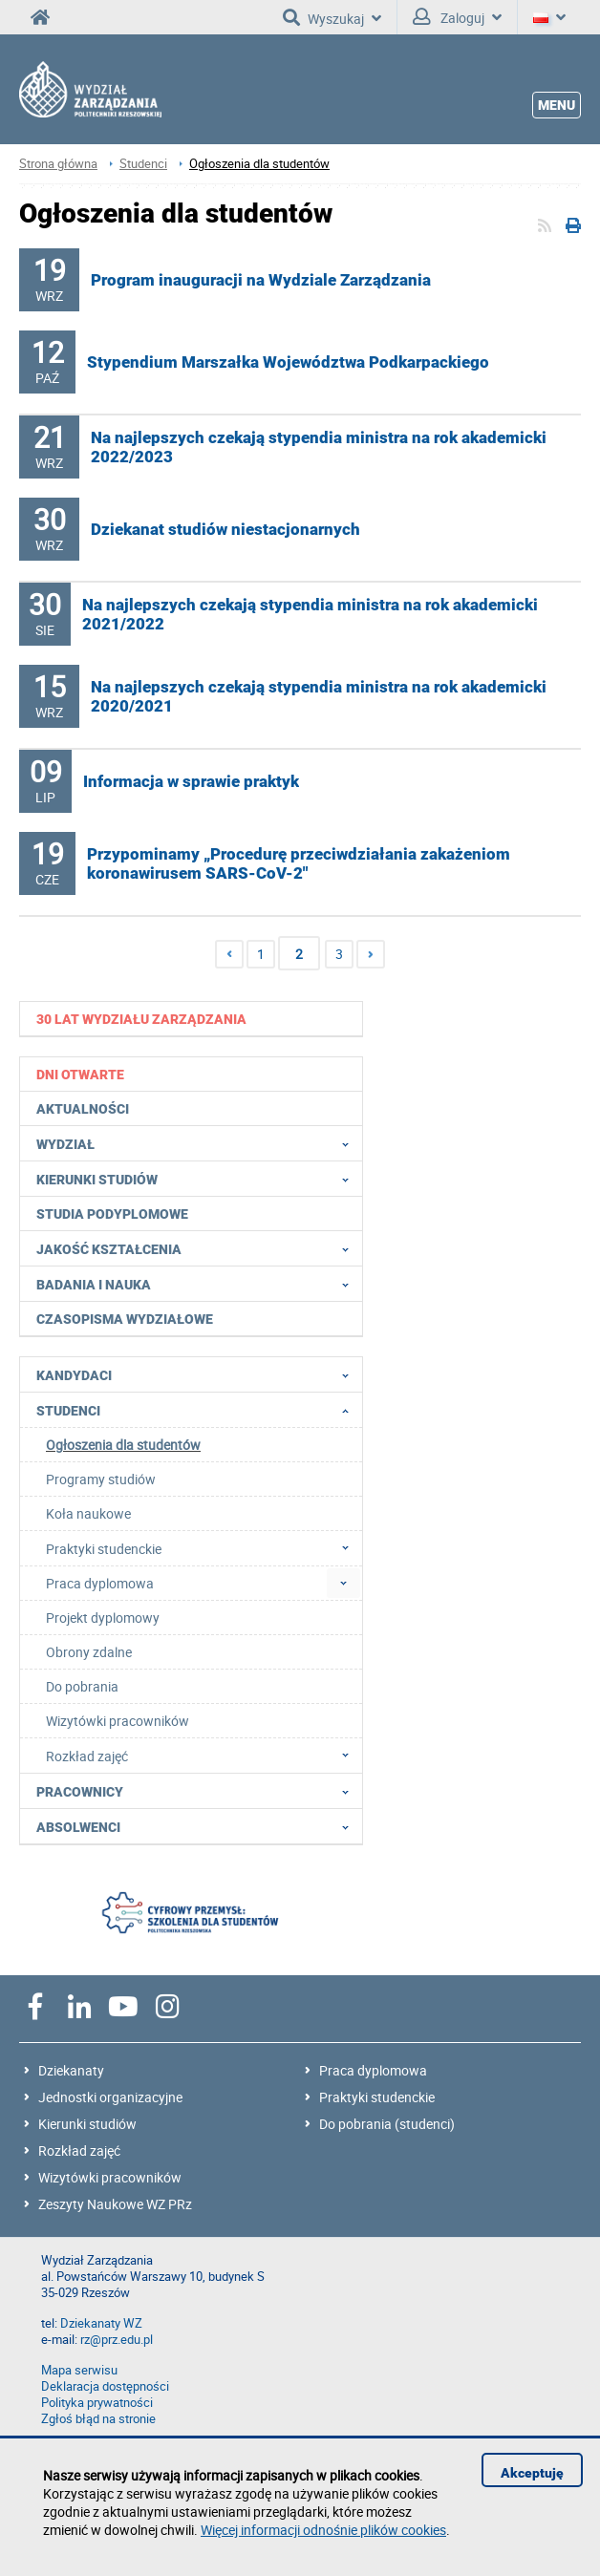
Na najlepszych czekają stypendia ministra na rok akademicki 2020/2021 (318, 696)
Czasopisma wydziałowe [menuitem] (124, 1319)
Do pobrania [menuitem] (82, 1686)
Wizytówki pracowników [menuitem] (117, 1721)
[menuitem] (191, 1018)
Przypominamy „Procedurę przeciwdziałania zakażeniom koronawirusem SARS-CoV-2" (298, 863)
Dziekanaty (71, 2070)
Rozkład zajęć (79, 2150)
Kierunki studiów (87, 2124)
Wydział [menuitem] (198, 1143)
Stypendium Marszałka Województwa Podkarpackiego (288, 362)
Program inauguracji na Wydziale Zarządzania (261, 279)
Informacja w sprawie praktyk (191, 781)
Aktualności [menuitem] (82, 1109)
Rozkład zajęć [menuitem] (203, 1755)
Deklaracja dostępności (105, 2386)
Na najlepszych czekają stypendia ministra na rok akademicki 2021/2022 (310, 614)
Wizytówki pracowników (110, 2177)
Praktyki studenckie (377, 2097)
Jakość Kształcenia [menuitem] (198, 1248)
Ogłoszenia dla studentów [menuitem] (123, 1445)
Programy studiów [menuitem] (101, 1479)
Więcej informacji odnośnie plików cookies (323, 2530)
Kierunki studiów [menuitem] (198, 1178)
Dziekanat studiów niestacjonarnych (225, 529)
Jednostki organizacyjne (110, 2097)
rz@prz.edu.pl (116, 2339)
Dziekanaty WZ (101, 2323)
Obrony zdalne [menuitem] (89, 1652)
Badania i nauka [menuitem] (198, 1283)
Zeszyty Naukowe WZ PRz (115, 2204)
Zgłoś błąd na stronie (98, 2419)
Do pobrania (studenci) (387, 2124)
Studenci (143, 164)
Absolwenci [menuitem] (198, 1826)
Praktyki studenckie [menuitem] (203, 1548)
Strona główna (58, 164)
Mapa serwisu (79, 2370)
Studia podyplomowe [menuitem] (112, 1214)
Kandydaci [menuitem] (198, 1374)
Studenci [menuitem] (198, 1409)
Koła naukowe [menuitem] (88, 1513)
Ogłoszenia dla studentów (259, 164)
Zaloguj (457, 17)
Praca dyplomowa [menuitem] (100, 1583)
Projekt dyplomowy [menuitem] (103, 1617)
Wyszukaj (332, 17)
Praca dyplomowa (373, 2070)
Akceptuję (532, 2472)
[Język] (549, 17)
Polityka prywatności (97, 2403)
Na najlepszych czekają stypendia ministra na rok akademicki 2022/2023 (318, 447)
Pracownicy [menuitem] (198, 1791)
